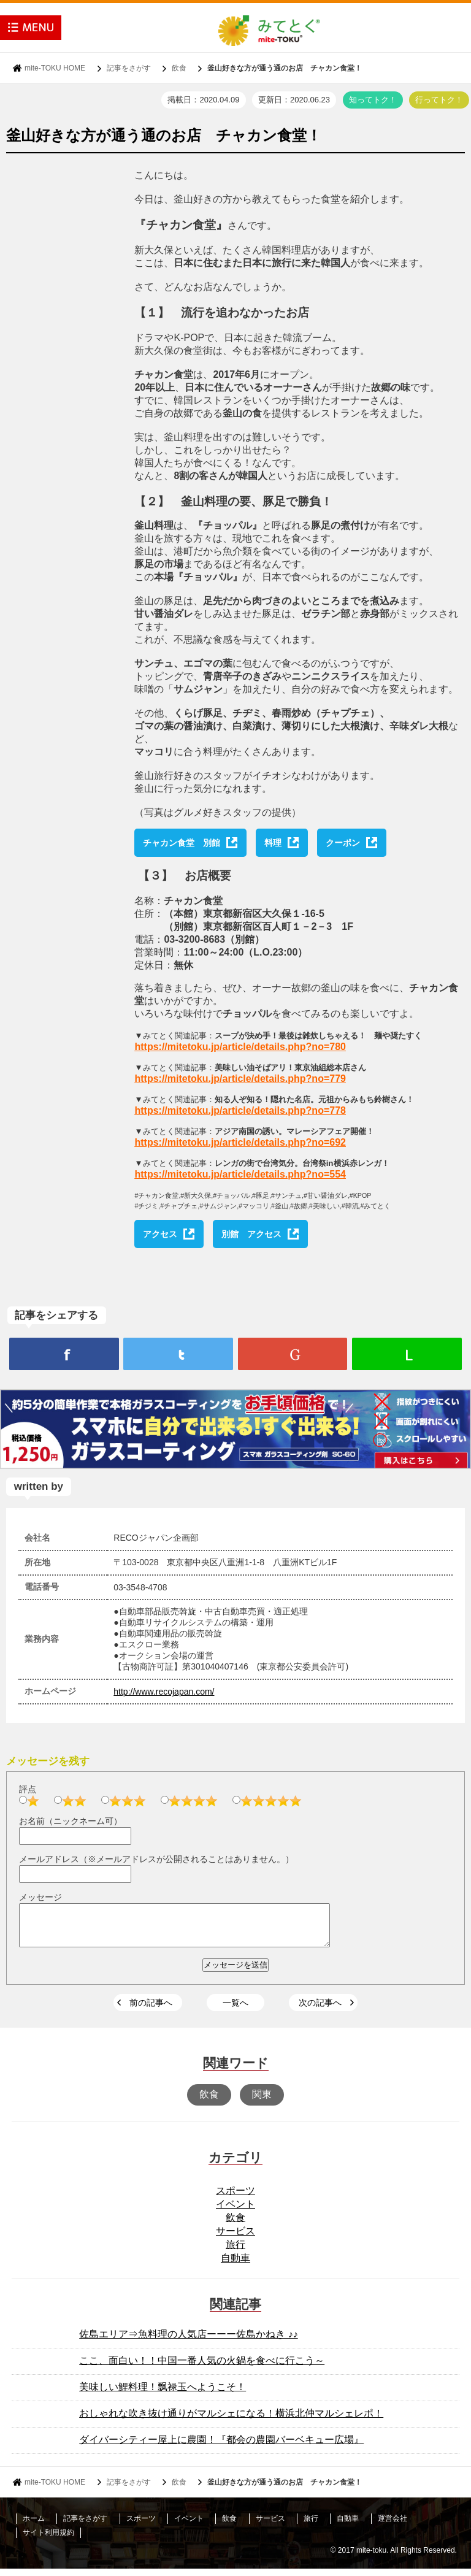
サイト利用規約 (48, 2540)
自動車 (235, 2265)
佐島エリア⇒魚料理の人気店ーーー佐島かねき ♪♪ (188, 2341)
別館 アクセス (251, 1234)
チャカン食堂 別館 (181, 843)
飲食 (179, 68)
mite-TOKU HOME (55, 68)
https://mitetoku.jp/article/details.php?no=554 (240, 1174)
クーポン (343, 843)
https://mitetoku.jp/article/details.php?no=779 (240, 1078)
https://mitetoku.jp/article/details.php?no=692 (240, 1142)
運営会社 (392, 2525)
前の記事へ (150, 2010)
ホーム (34, 2525)
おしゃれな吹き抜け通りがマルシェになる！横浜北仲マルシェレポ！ (231, 2420)
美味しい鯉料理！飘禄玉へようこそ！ (162, 2394)
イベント (235, 2211)
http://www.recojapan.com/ (163, 1691)
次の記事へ (320, 2010)
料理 (272, 843)
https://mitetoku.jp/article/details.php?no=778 (240, 1110)
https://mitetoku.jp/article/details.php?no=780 (240, 1046)
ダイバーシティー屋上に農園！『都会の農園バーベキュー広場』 (221, 2447)
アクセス (160, 1234)
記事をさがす (129, 68)
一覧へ (235, 2010)
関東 (262, 2101)
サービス (235, 2238)
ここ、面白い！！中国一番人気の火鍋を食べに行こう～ (201, 2368)
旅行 (235, 2252)
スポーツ (235, 2198)
